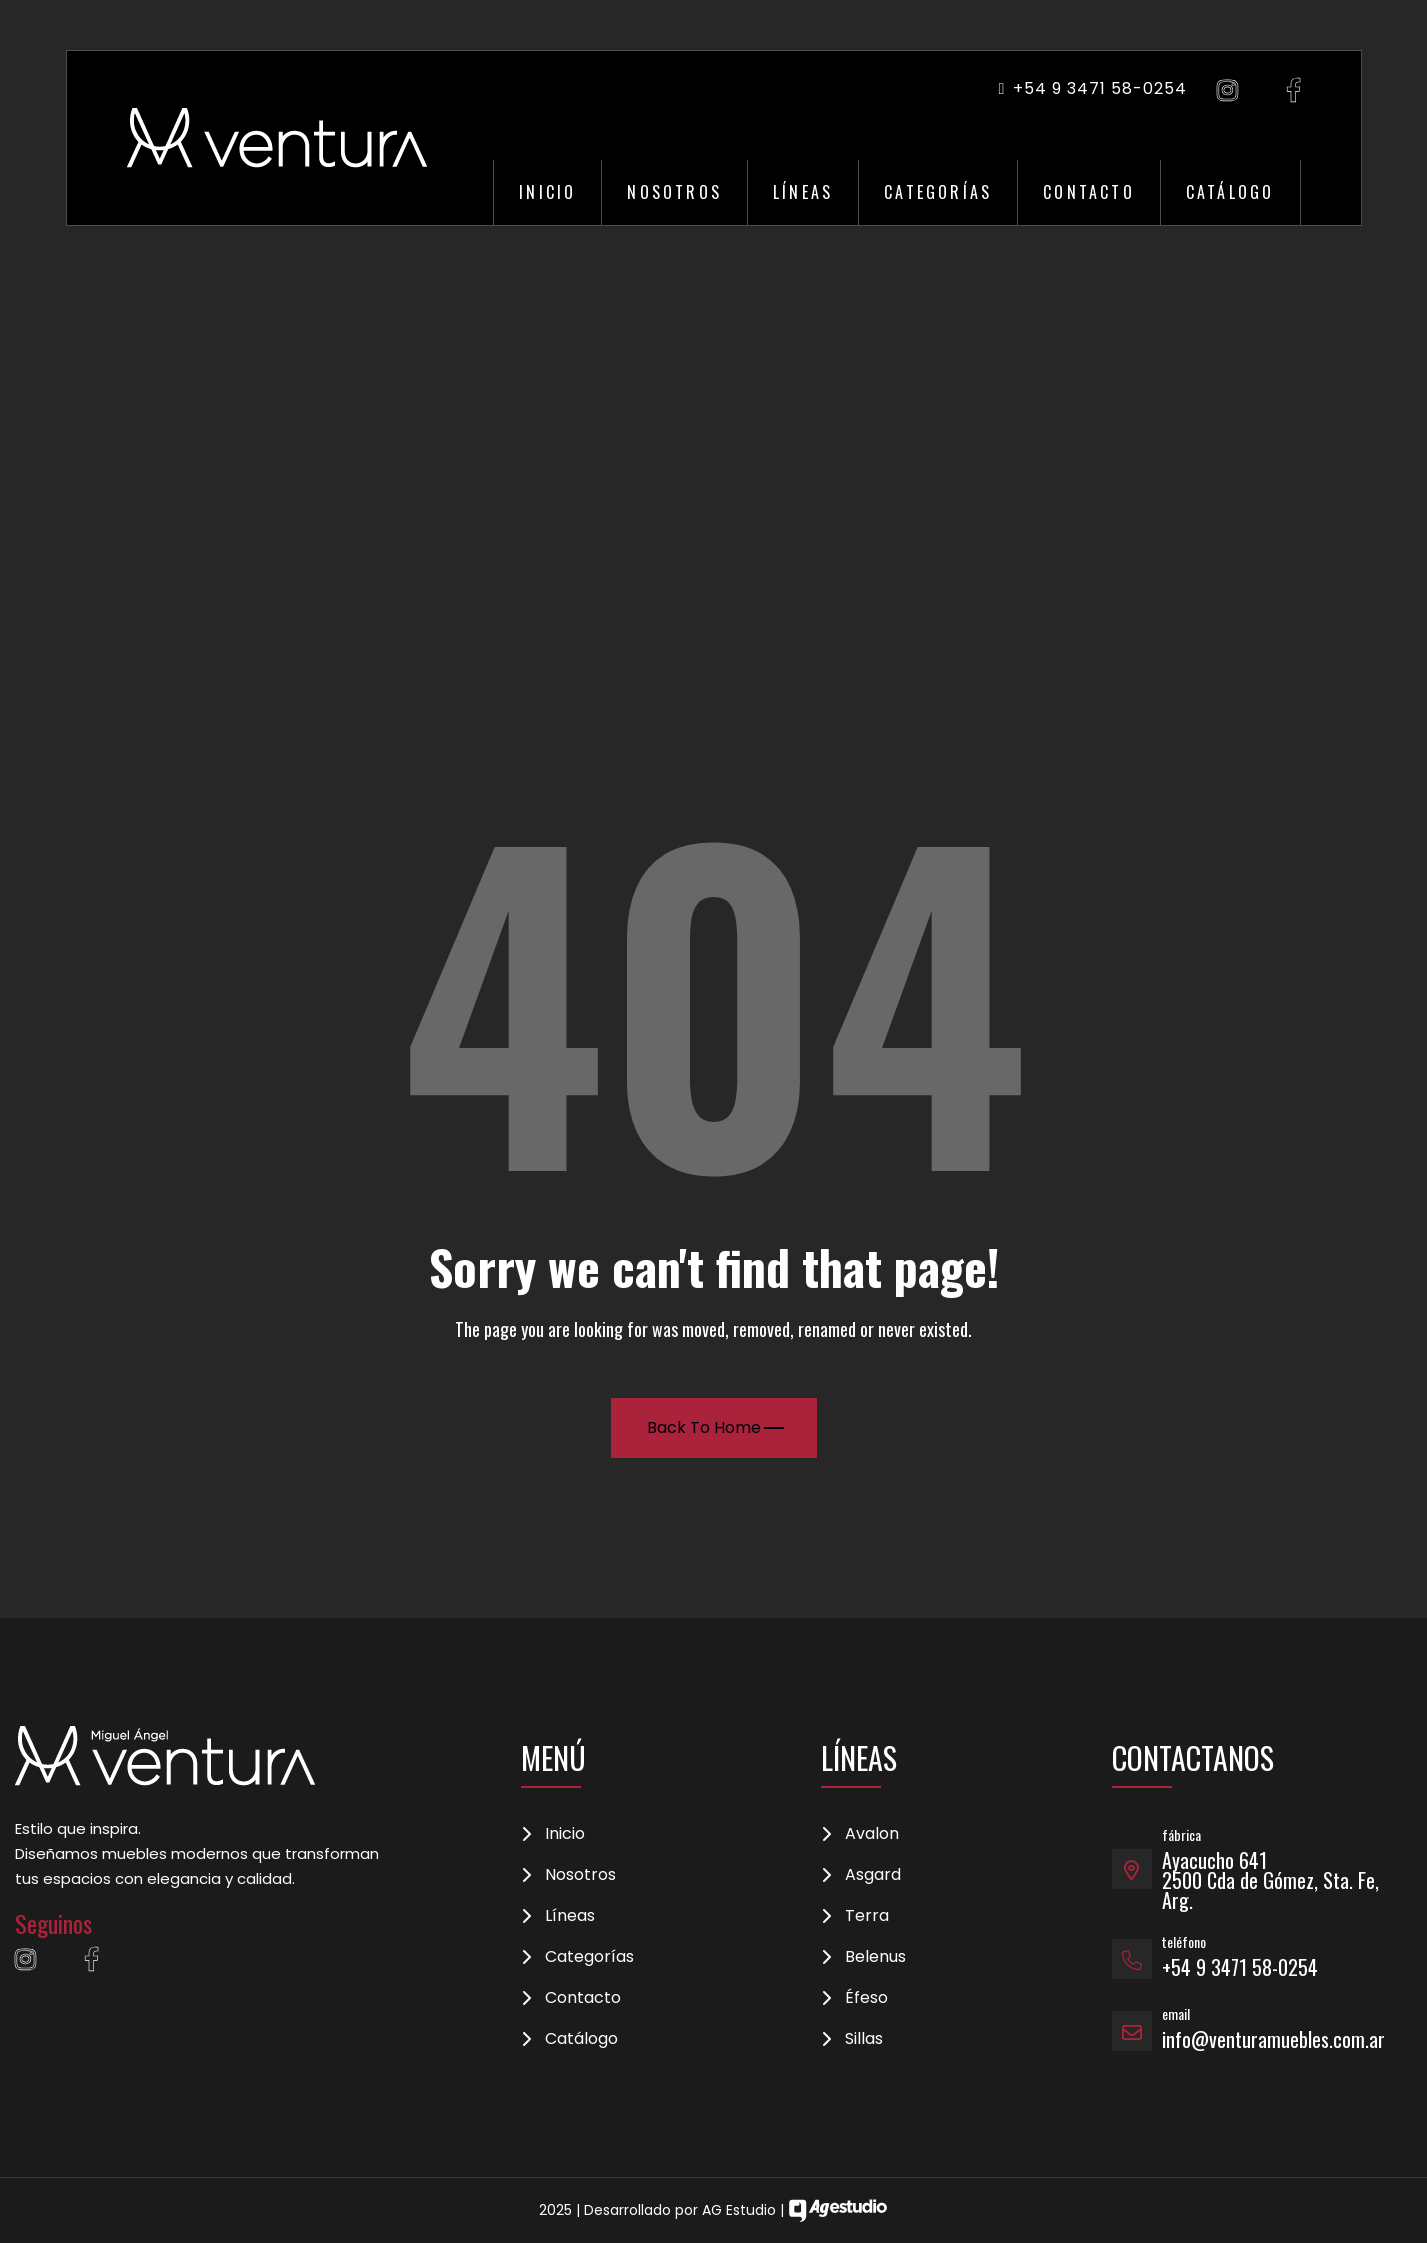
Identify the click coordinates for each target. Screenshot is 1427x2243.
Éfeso (866, 1998)
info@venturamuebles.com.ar (1273, 2039)
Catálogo (1230, 192)
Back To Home (715, 1427)
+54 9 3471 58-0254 (1092, 88)
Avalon (872, 1834)
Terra (867, 1916)
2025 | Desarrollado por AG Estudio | (713, 2210)
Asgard (873, 1875)
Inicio (547, 192)
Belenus (875, 1957)
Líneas (803, 192)
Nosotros (674, 192)
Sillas (864, 2039)
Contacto (1089, 192)
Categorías (938, 192)
